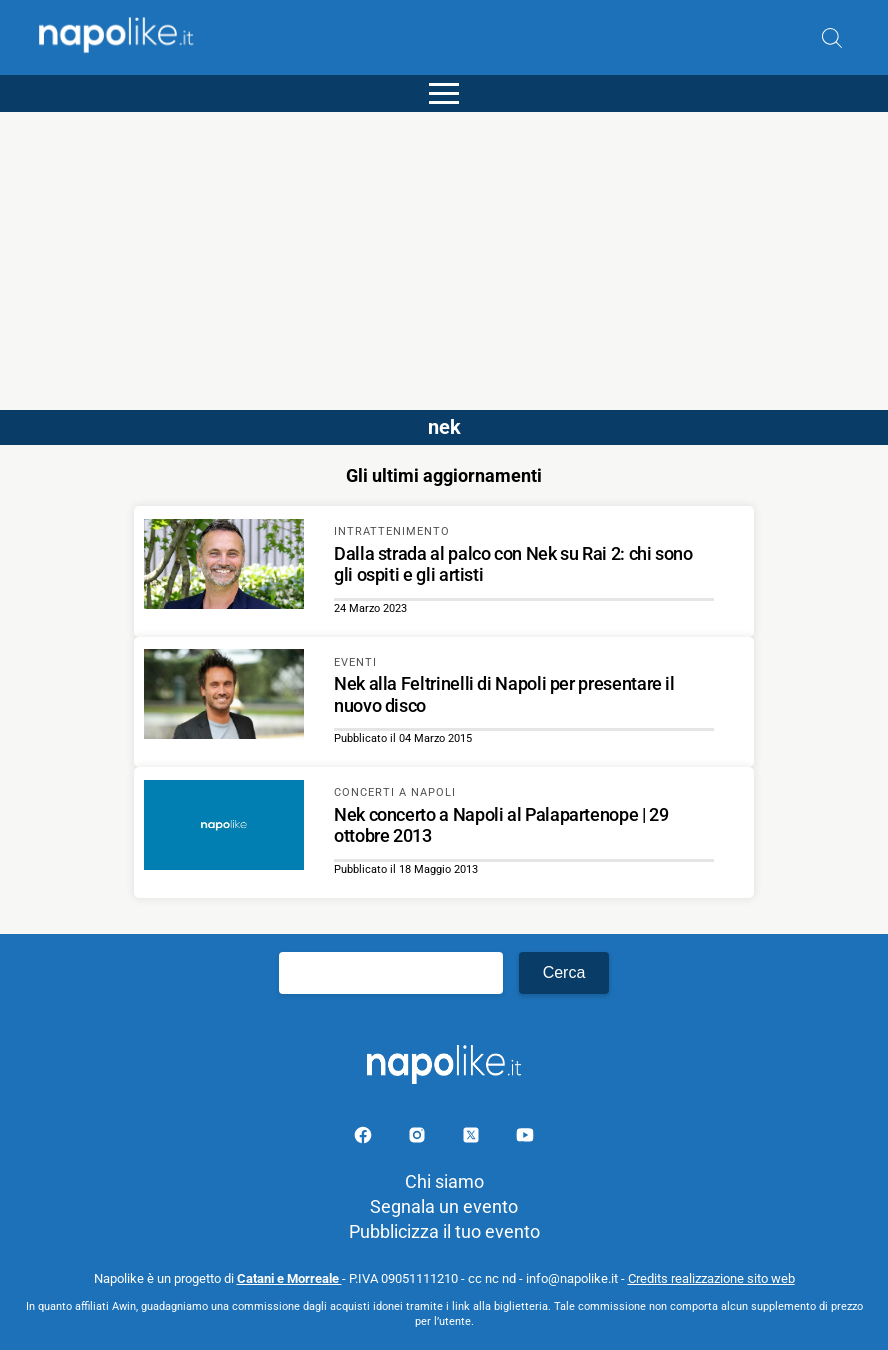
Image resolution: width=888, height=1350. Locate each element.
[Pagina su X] (473, 1138)
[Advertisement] (444, 252)
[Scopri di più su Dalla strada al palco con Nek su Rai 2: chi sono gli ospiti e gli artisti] (224, 567)
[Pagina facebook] (365, 1138)
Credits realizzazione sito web (711, 1278)
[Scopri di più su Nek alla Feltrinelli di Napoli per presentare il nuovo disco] (224, 697)
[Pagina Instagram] (419, 1138)
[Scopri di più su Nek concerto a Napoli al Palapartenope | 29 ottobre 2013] (224, 828)
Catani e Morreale (289, 1278)
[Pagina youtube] (525, 1138)
